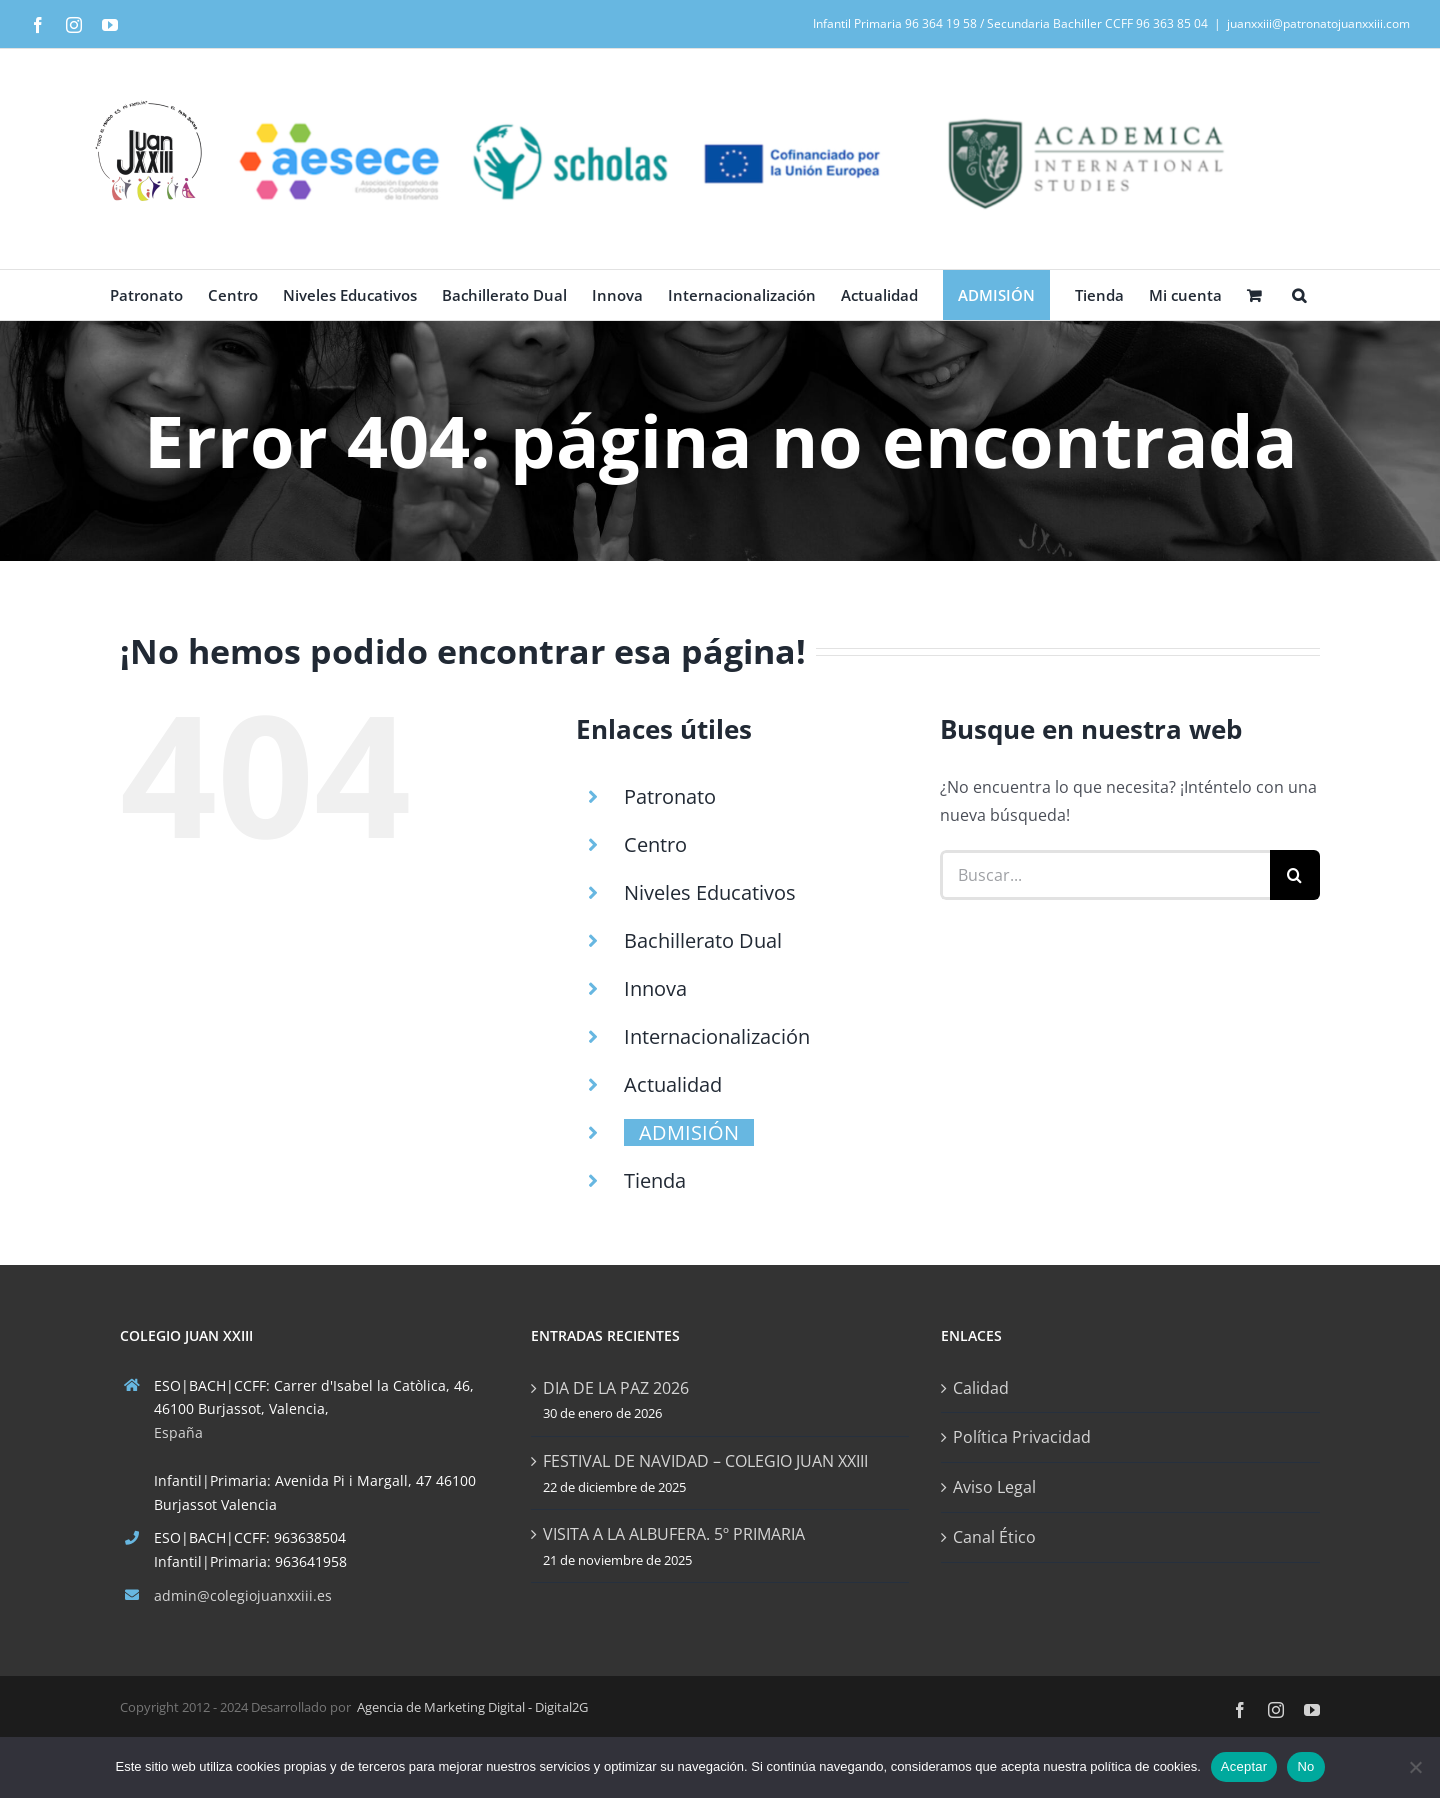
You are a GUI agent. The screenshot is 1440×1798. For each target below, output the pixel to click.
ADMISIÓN (689, 1132)
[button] (1299, 295)
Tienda (655, 1180)
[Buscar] (1295, 875)
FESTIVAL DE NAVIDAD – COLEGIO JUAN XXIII (705, 1461)
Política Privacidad (1022, 1437)
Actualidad (673, 1084)
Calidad (981, 1388)
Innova (655, 988)
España (178, 1432)
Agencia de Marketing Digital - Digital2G (472, 1707)
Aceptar (1244, 1766)
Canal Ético (994, 1537)
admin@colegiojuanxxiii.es (243, 1595)
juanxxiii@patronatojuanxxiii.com (1318, 23)
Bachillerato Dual (703, 940)
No (1305, 1766)
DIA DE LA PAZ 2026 (616, 1388)
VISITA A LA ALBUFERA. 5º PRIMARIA (674, 1534)
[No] (1415, 1767)
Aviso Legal (994, 1487)
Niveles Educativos (710, 892)
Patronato (670, 796)
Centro (655, 844)
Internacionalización (717, 1036)
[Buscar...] (1105, 875)
